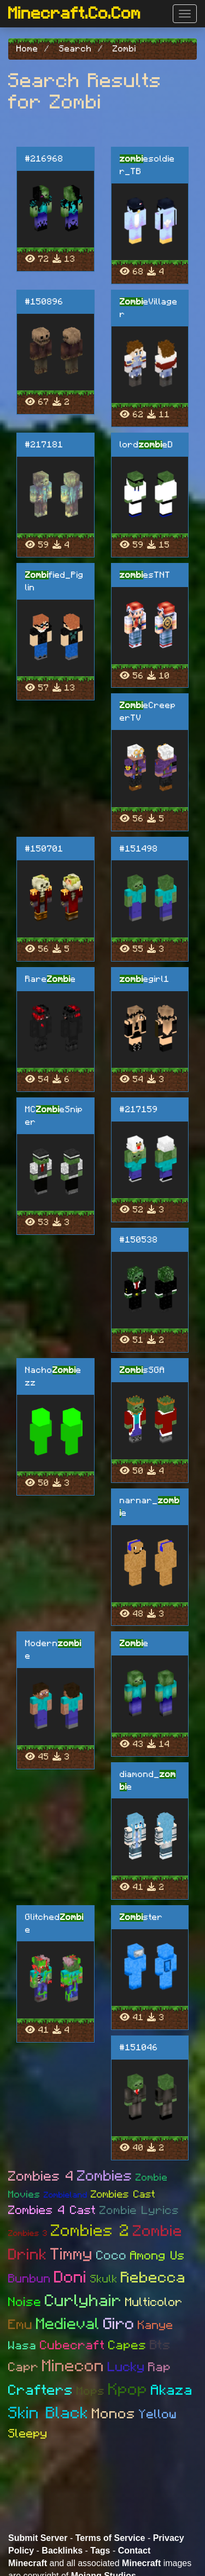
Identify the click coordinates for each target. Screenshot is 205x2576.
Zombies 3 (28, 2233)
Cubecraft (72, 2345)
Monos (114, 2414)
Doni (70, 2277)
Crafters (40, 2390)
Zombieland (65, 2195)
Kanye (155, 2325)
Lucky (126, 2367)
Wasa (22, 2345)
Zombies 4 (41, 2176)
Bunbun (29, 2279)
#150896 (44, 301)
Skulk (104, 2279)
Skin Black (48, 2413)
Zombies (104, 2176)
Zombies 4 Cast (52, 2210)
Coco (111, 2256)
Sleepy (28, 2434)
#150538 (139, 1239)
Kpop (128, 2390)
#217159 (139, 1109)
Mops (91, 2391)
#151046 (139, 2047)
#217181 (44, 444)
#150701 (44, 848)
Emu (20, 2325)
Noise (25, 2302)
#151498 (139, 848)
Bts (160, 2345)
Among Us (157, 2256)
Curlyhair (83, 2301)
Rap (159, 2367)
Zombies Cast (123, 2194)
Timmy (71, 2254)
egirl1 (144, 979)
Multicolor (154, 2302)
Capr (23, 2367)
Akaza (172, 2390)
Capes (127, 2345)
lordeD (146, 444)
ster (141, 1917)
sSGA (142, 1370)
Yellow (158, 2414)
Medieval (68, 2324)
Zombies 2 (90, 2231)
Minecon (73, 2366)
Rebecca (153, 2278)
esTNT (145, 575)
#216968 (44, 158)
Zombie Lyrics (139, 2210)
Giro (118, 2324)
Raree (50, 979)
